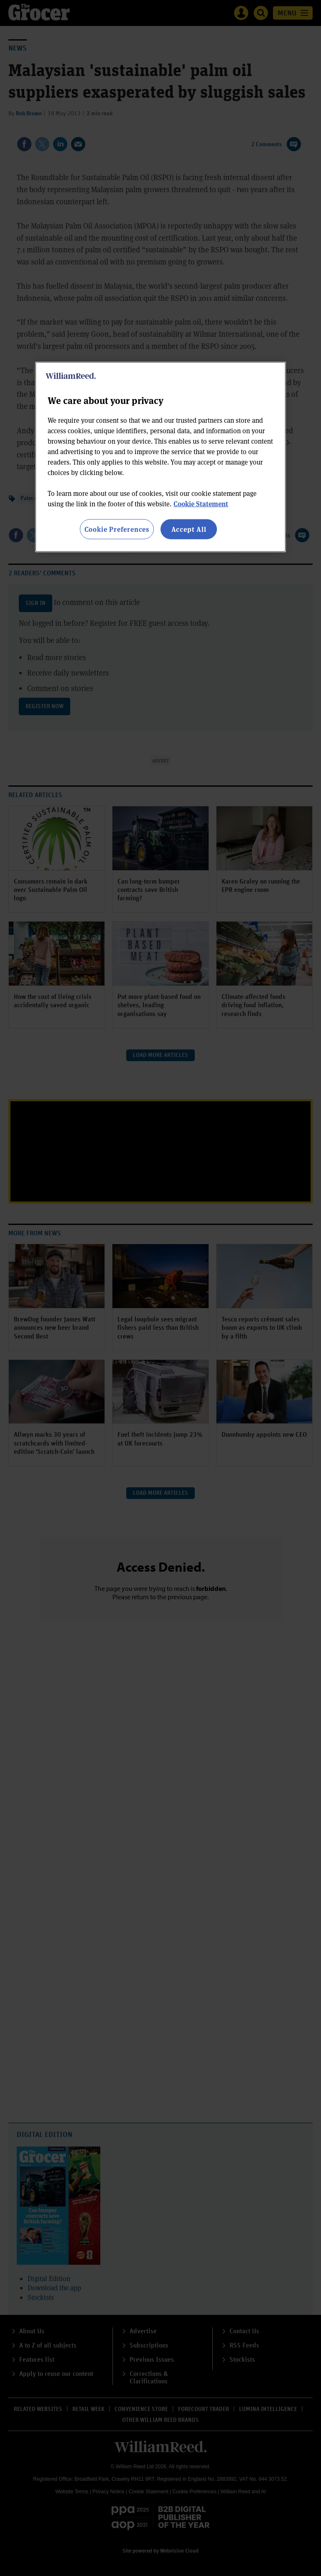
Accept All (188, 529)
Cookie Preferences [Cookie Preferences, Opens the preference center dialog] (116, 529)
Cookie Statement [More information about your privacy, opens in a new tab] (200, 503)
